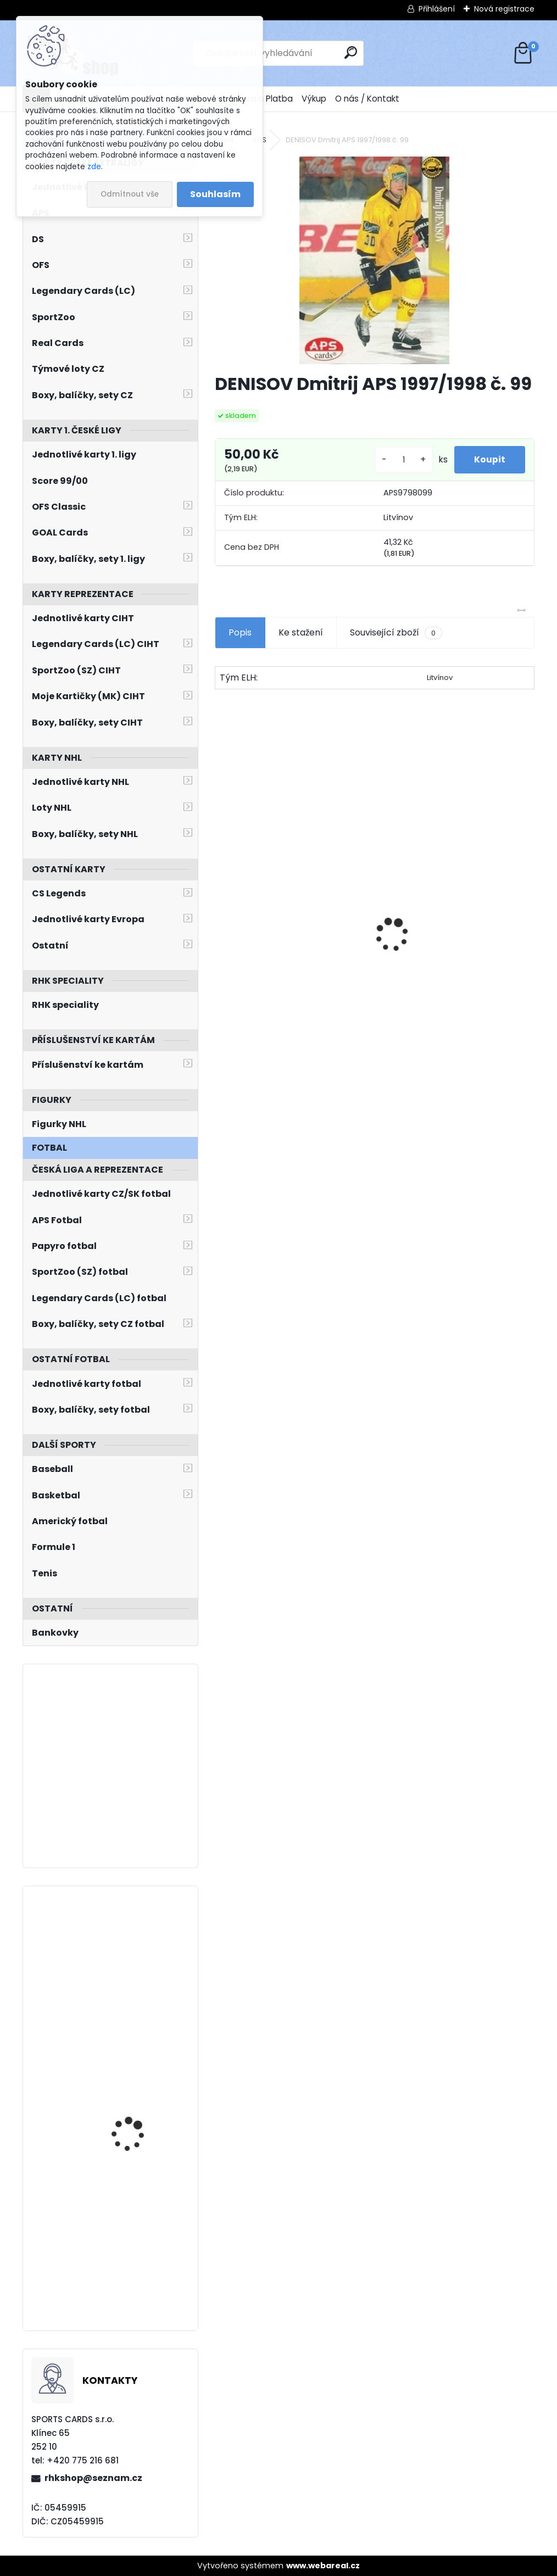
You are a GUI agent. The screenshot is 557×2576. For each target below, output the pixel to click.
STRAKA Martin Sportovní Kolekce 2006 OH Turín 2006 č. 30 (142, 2097)
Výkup (314, 98)
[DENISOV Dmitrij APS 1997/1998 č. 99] (374, 260)
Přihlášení (437, 8)
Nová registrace (504, 8)
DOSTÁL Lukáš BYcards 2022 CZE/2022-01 (138, 1942)
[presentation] (220, 916)
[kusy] (399, 460)
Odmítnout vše (130, 194)
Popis (240, 632)
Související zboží (396, 632)
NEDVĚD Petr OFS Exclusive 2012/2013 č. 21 (278, 982)
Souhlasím (215, 194)
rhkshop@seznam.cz (93, 2478)
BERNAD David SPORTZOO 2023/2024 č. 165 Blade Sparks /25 (142, 2237)
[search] (350, 52)
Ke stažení (300, 632)
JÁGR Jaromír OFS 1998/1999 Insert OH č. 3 (448, 980)
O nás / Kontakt (367, 98)
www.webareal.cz (323, 2565)
